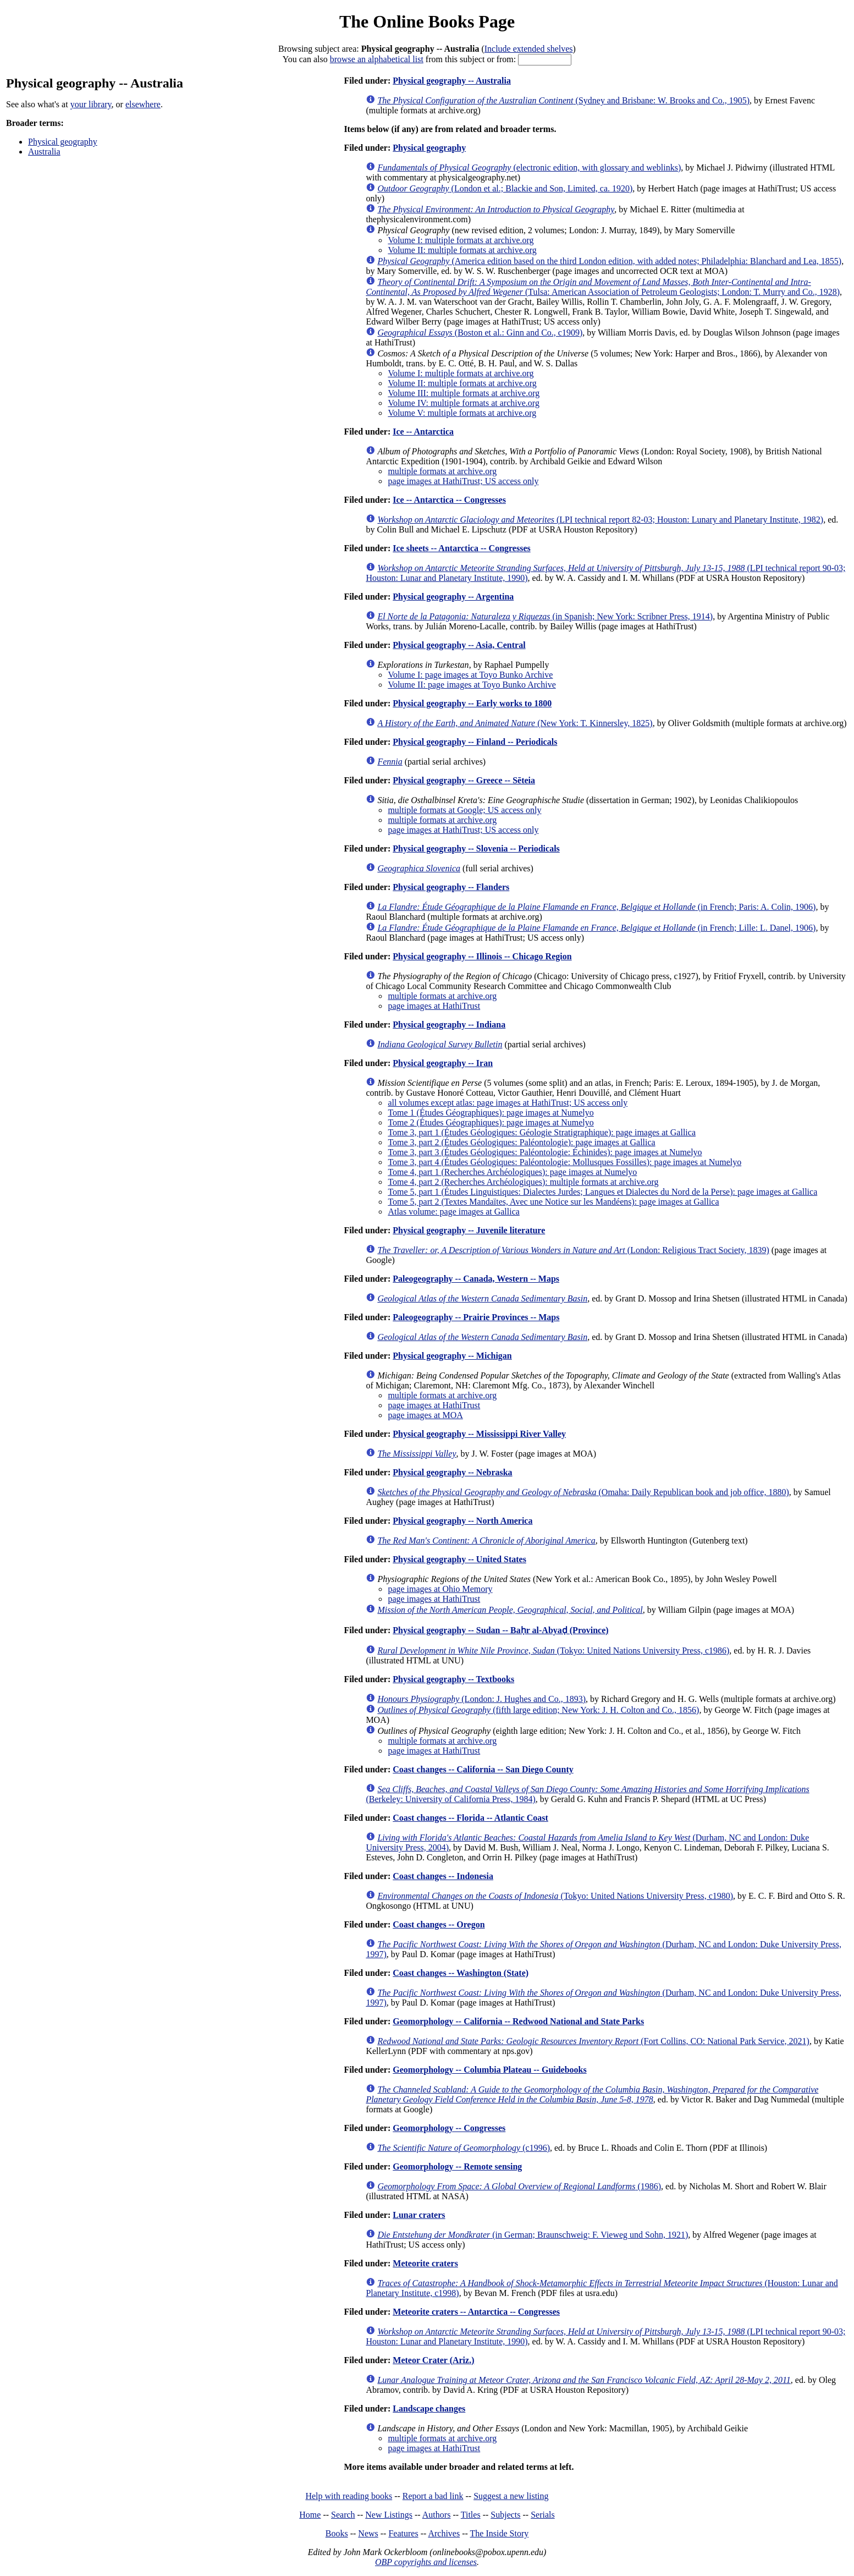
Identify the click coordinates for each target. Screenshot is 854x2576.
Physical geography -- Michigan (452, 1355)
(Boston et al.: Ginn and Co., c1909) (479, 332)
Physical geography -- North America (462, 1520)
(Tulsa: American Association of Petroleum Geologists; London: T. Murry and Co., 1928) (603, 286)
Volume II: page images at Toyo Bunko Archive (471, 684)
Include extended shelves (528, 48)
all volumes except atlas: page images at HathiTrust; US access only (507, 1102)
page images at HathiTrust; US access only (463, 481)
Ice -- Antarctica (423, 431)
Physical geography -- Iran (443, 1063)
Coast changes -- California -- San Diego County (483, 1769)
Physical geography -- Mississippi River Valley (479, 1433)
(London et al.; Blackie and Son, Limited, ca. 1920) (504, 188)
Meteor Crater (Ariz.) (433, 2360)
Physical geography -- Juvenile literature (469, 1230)
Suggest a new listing (510, 2496)
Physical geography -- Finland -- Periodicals (475, 741)
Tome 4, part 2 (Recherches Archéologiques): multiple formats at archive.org (523, 1182)
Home (310, 2514)
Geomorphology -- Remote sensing (457, 2166)
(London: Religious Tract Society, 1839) (573, 1250)
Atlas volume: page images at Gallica (453, 1211)
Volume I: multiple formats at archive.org (460, 240)
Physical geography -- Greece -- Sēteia (464, 780)
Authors (436, 2514)
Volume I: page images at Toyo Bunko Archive (470, 674)
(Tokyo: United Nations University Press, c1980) (555, 1896)
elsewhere (143, 104)
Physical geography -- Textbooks (453, 1679)
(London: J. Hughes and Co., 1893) (481, 1699)
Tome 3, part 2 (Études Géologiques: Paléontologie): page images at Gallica (521, 1142)
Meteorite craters (425, 2263)
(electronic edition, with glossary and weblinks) (529, 167)
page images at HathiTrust (434, 1005)
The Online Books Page (427, 21)
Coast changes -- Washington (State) (460, 1973)
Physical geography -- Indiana (449, 1024)
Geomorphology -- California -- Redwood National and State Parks (518, 2021)
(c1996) (463, 2147)
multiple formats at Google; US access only (464, 810)
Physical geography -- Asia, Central (459, 645)
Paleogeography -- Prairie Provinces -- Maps (476, 1317)
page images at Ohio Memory (440, 1589)
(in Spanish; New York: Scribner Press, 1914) (545, 616)
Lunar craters (419, 2215)
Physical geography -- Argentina (453, 596)
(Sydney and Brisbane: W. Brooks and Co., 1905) (563, 100)
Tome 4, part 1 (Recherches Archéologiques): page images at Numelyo (512, 1172)
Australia (44, 151)
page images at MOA (425, 1415)
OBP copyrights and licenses (426, 2562)
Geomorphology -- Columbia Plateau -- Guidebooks (489, 2069)
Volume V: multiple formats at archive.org (462, 413)
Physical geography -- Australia (452, 80)
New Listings (388, 2514)
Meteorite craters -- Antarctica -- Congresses (476, 2311)
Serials (543, 2514)
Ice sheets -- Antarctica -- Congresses (461, 548)
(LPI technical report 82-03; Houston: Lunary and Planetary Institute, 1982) (600, 519)
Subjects (505, 2514)
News (368, 2533)
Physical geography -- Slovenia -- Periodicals (476, 848)
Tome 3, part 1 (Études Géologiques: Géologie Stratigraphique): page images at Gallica (542, 1132)
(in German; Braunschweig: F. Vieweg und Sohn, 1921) (532, 2234)
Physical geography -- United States (459, 1559)
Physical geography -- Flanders (451, 887)
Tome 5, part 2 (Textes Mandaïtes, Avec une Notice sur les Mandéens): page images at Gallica (553, 1201)
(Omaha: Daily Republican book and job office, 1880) (583, 1492)
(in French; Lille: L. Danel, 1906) (596, 927)
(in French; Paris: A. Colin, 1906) (596, 906)
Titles (471, 2514)
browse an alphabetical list (376, 59)
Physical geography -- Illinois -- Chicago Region (482, 956)
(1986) (519, 2186)
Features (403, 2533)
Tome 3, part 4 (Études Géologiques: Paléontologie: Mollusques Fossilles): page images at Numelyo (564, 1162)
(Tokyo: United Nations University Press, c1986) (553, 1650)
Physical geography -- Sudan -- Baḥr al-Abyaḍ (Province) (500, 1630)
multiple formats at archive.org (442, 471)
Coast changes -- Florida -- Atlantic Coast (470, 1817)
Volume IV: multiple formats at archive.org (463, 403)
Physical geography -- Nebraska (452, 1472)
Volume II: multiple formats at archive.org (462, 250)
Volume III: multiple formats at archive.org (463, 393)
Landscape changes (429, 2408)
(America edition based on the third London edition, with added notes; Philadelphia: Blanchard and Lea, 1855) (609, 261)
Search (343, 2514)
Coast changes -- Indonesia (443, 1876)
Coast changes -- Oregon (438, 1924)
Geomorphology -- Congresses (449, 2128)
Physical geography (62, 141)
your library (91, 104)
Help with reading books (348, 2496)
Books (337, 2533)
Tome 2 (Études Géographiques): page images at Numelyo (490, 1122)
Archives (444, 2533)
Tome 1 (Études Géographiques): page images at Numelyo (490, 1112)
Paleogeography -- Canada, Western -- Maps (476, 1278)
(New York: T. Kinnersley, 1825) (514, 723)
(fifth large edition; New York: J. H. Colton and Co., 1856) (538, 1710)
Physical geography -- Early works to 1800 (472, 703)
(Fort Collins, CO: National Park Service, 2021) (593, 2041)
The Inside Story (499, 2533)
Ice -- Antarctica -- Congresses (449, 499)
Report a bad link (433, 2496)
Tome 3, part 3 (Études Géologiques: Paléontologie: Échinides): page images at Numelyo (545, 1152)
